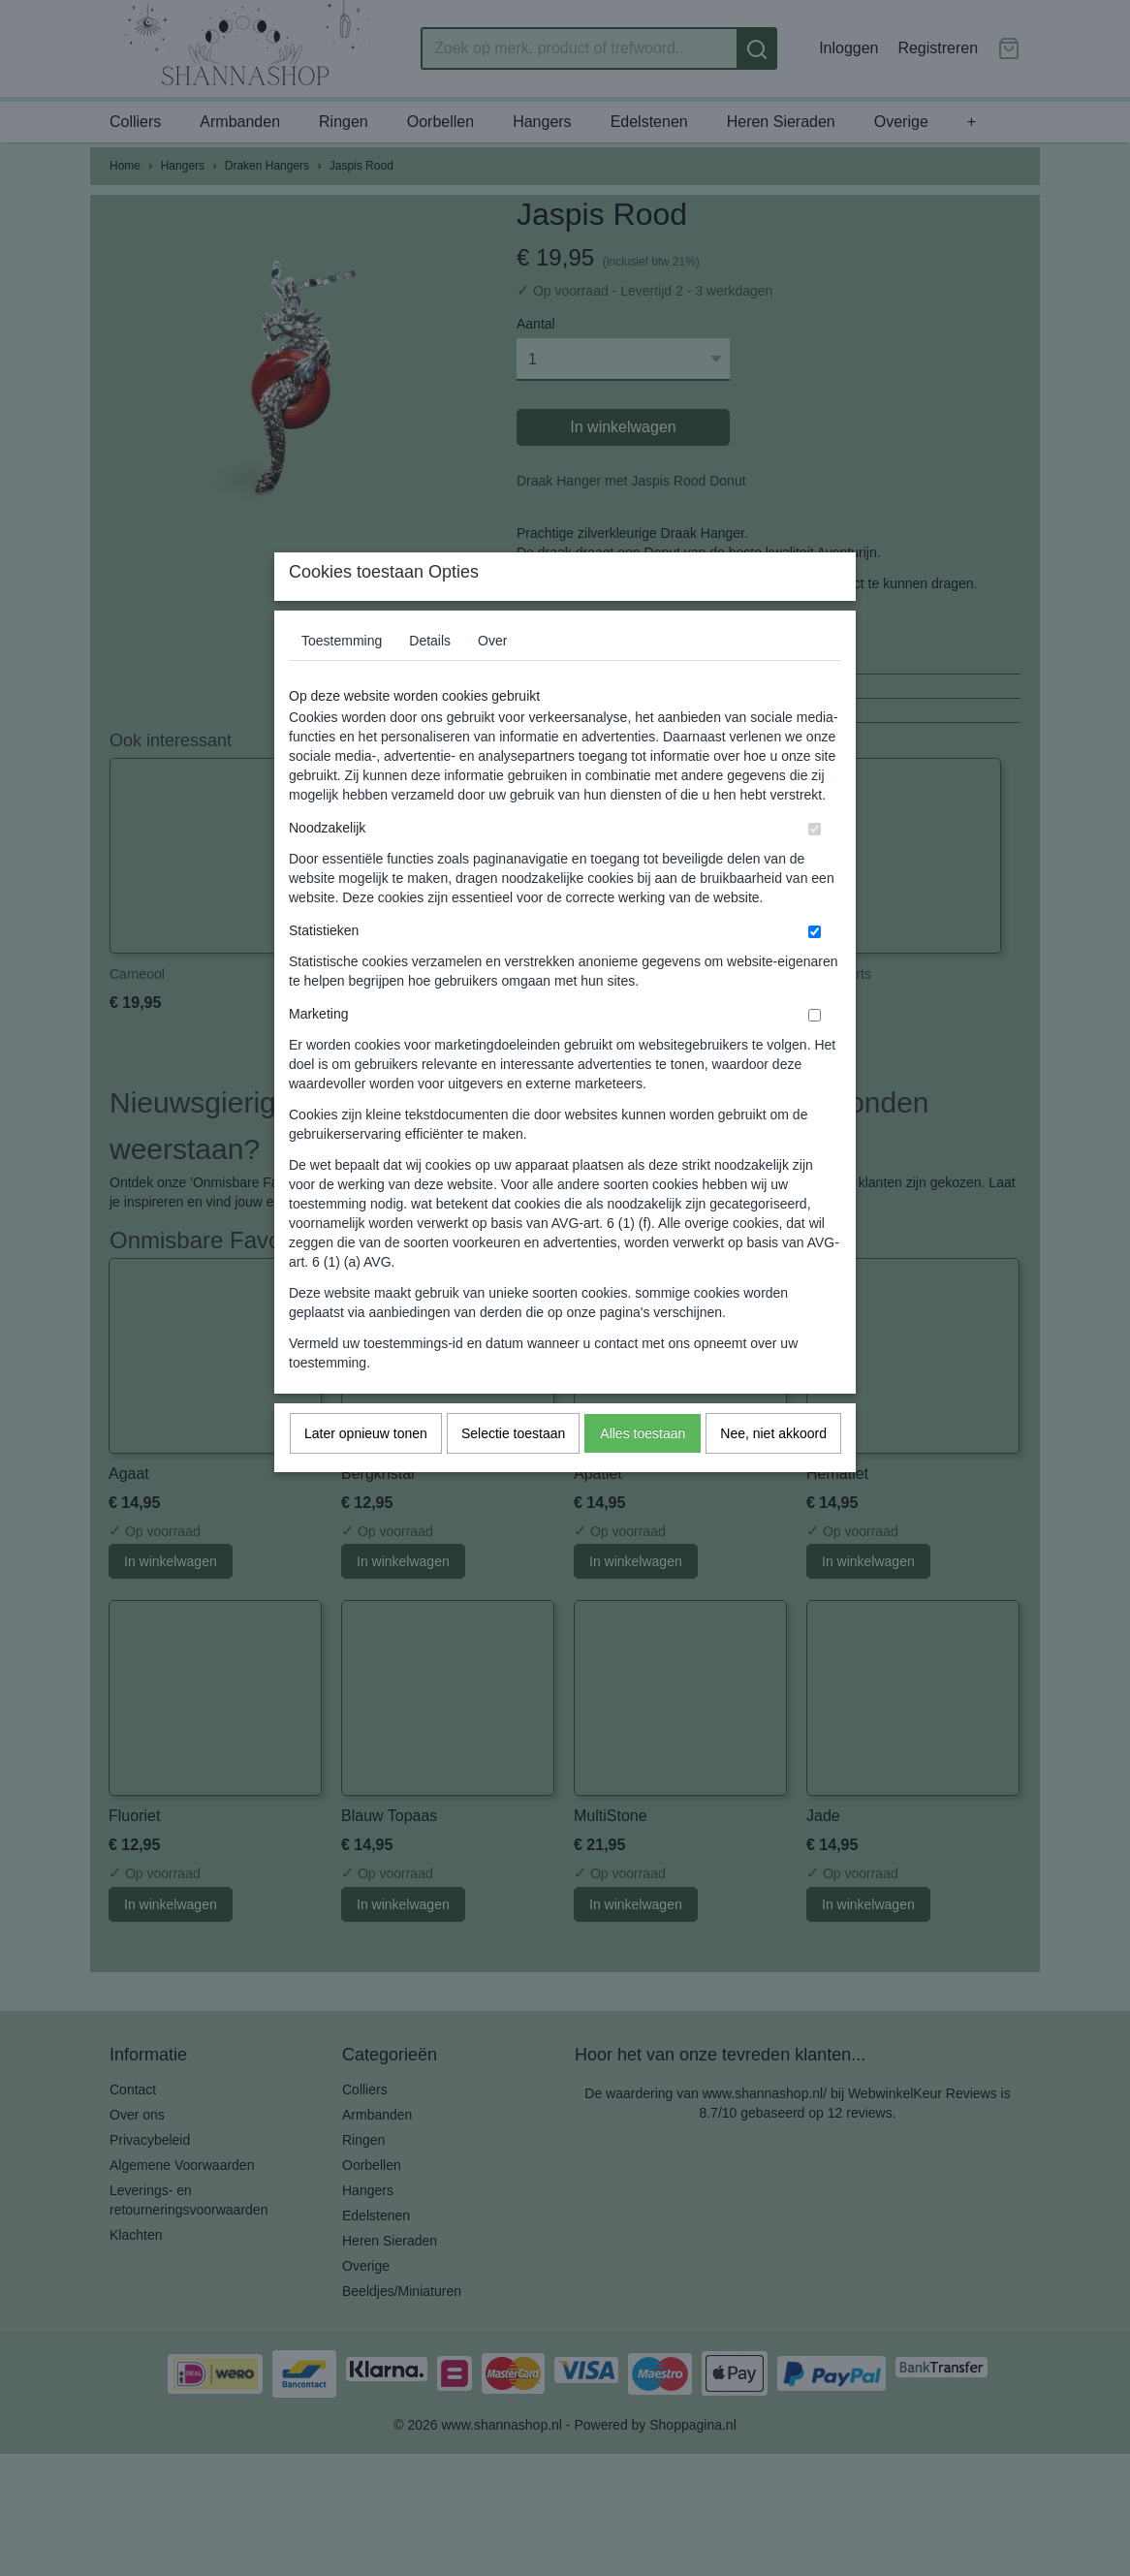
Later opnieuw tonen (365, 1471)
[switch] (814, 867)
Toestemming (341, 678)
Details (430, 678)
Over (492, 678)
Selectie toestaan (513, 1471)
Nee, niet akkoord (773, 1471)
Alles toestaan (642, 1471)
